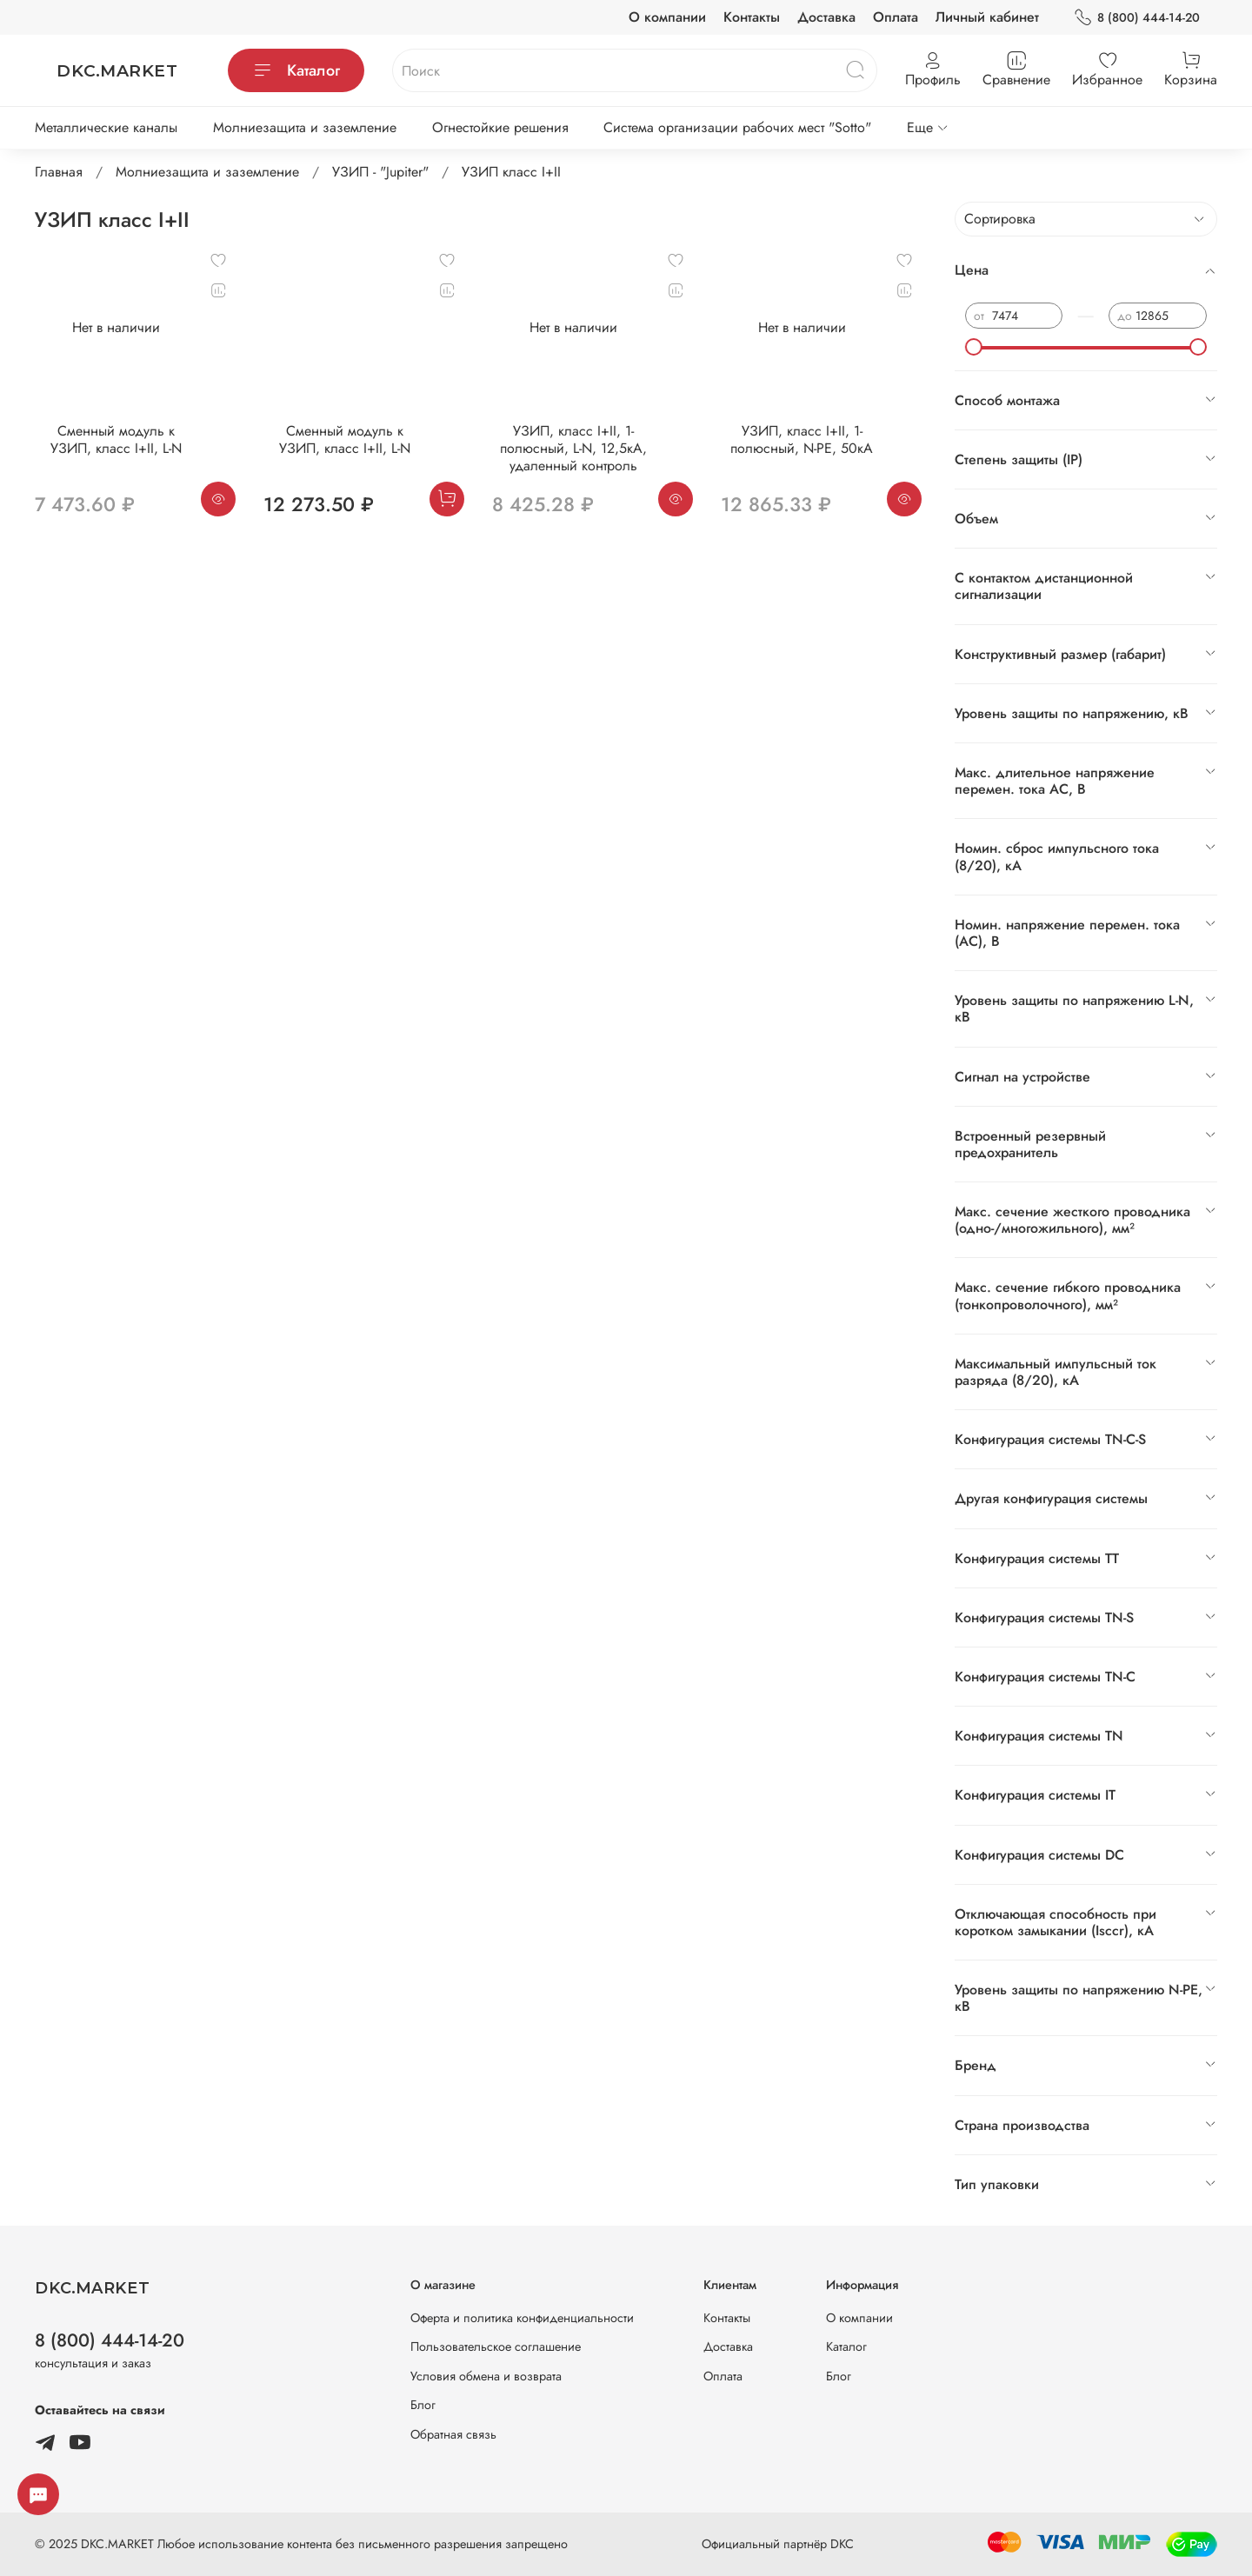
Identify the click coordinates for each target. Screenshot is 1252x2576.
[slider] (974, 347)
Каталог (296, 70)
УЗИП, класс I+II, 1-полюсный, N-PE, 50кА (801, 439)
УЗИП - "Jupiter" (380, 172)
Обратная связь (453, 2434)
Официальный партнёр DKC (778, 2544)
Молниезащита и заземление (304, 127)
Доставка (826, 17)
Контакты (751, 17)
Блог (423, 2404)
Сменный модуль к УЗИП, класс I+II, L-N (116, 439)
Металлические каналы (106, 127)
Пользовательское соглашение (495, 2346)
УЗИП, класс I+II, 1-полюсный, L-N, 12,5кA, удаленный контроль (573, 448)
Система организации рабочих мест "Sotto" (737, 127)
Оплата (895, 17)
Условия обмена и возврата (486, 2376)
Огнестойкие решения (500, 127)
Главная (59, 172)
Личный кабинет (987, 17)
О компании (667, 17)
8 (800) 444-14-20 (1137, 18)
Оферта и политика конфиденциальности (522, 2317)
